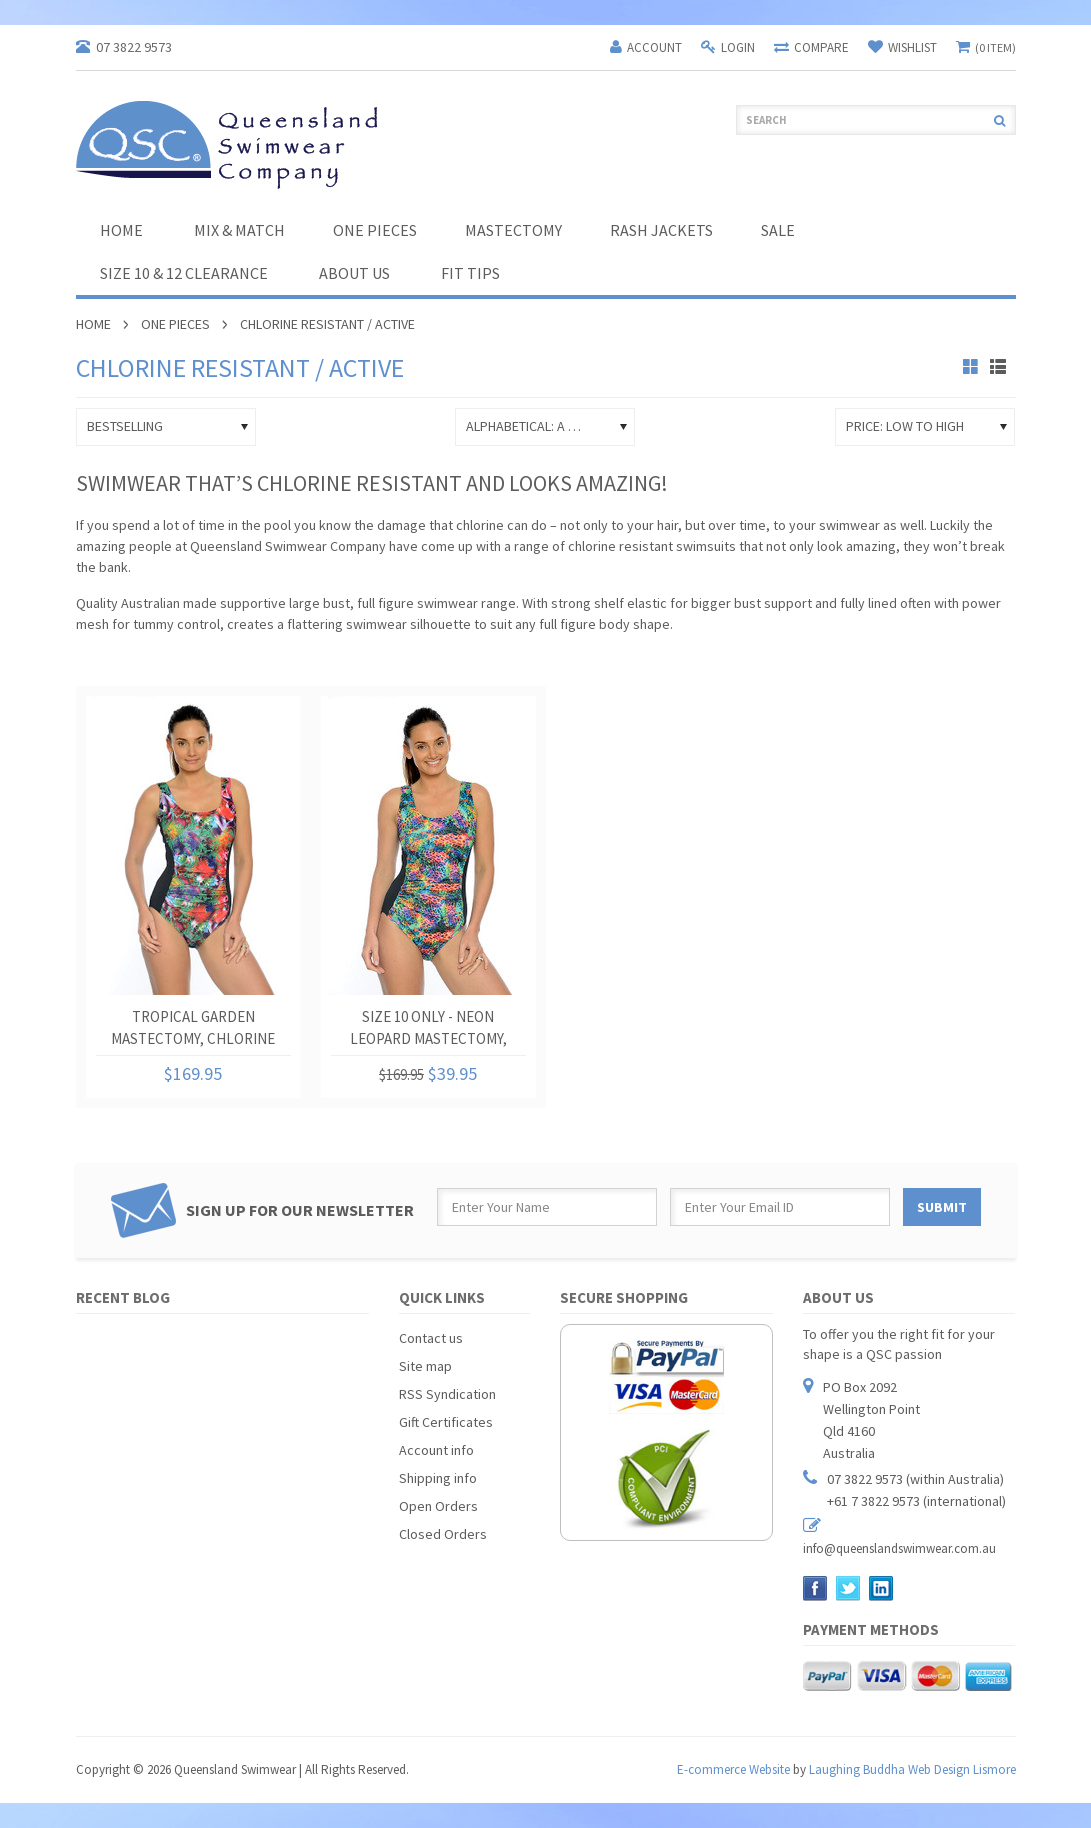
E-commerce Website (733, 1769)
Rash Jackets (661, 230)
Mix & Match (239, 230)
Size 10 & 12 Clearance (184, 273)
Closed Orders (443, 1534)
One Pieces (375, 230)
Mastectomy (513, 230)
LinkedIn (881, 1588)
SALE (778, 230)
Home (93, 324)
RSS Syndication (447, 1394)
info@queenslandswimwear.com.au (899, 1548)
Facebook (815, 1588)
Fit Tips (470, 273)
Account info (436, 1450)
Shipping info (438, 1478)
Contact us (431, 1338)
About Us (354, 273)
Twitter (848, 1588)
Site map (425, 1366)
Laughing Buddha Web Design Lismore (912, 1769)
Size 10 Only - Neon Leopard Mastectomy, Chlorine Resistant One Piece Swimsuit (428, 1031)
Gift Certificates (446, 1422)
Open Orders (438, 1506)
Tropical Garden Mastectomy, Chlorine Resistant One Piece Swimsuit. (193, 1031)
